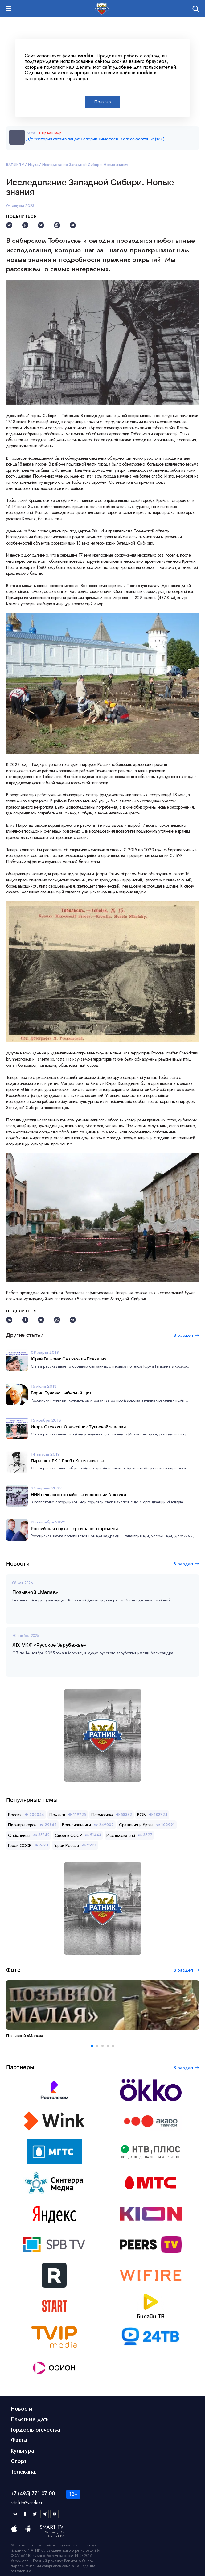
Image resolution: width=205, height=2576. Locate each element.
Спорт (18, 2461)
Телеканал (25, 2472)
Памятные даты (30, 2419)
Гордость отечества (35, 2430)
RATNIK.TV (15, 165)
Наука (33, 165)
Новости (21, 2409)
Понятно (102, 102)
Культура (22, 2451)
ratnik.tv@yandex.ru (28, 2502)
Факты (19, 2440)
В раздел (183, 1563)
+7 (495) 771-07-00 (33, 2493)
